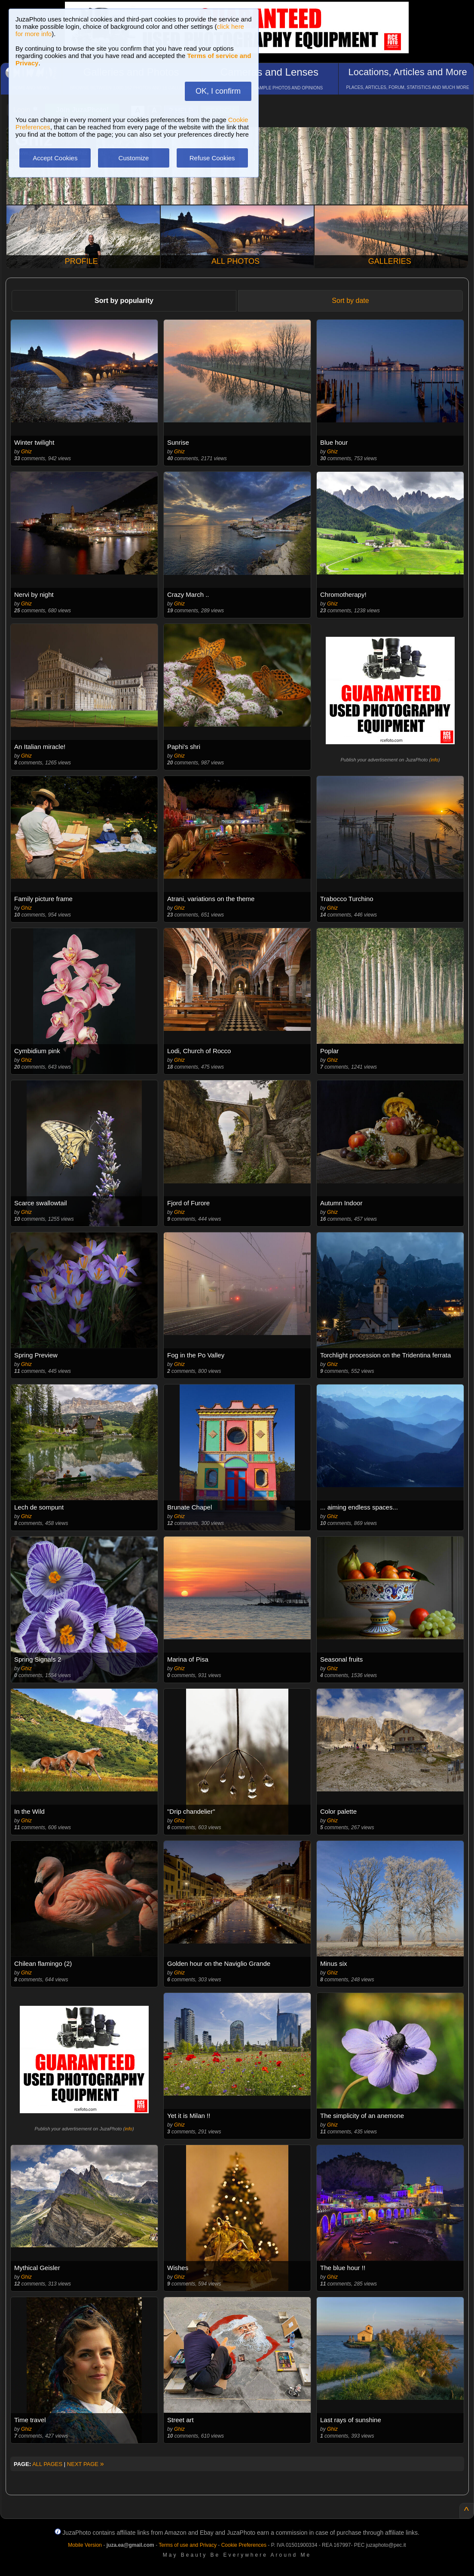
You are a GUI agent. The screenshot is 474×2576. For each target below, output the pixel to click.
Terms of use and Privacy (188, 2545)
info (434, 759)
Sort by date (350, 300)
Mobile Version (85, 2545)
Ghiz (26, 452)
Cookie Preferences (243, 2545)
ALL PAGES (47, 2464)
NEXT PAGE (85, 2464)
